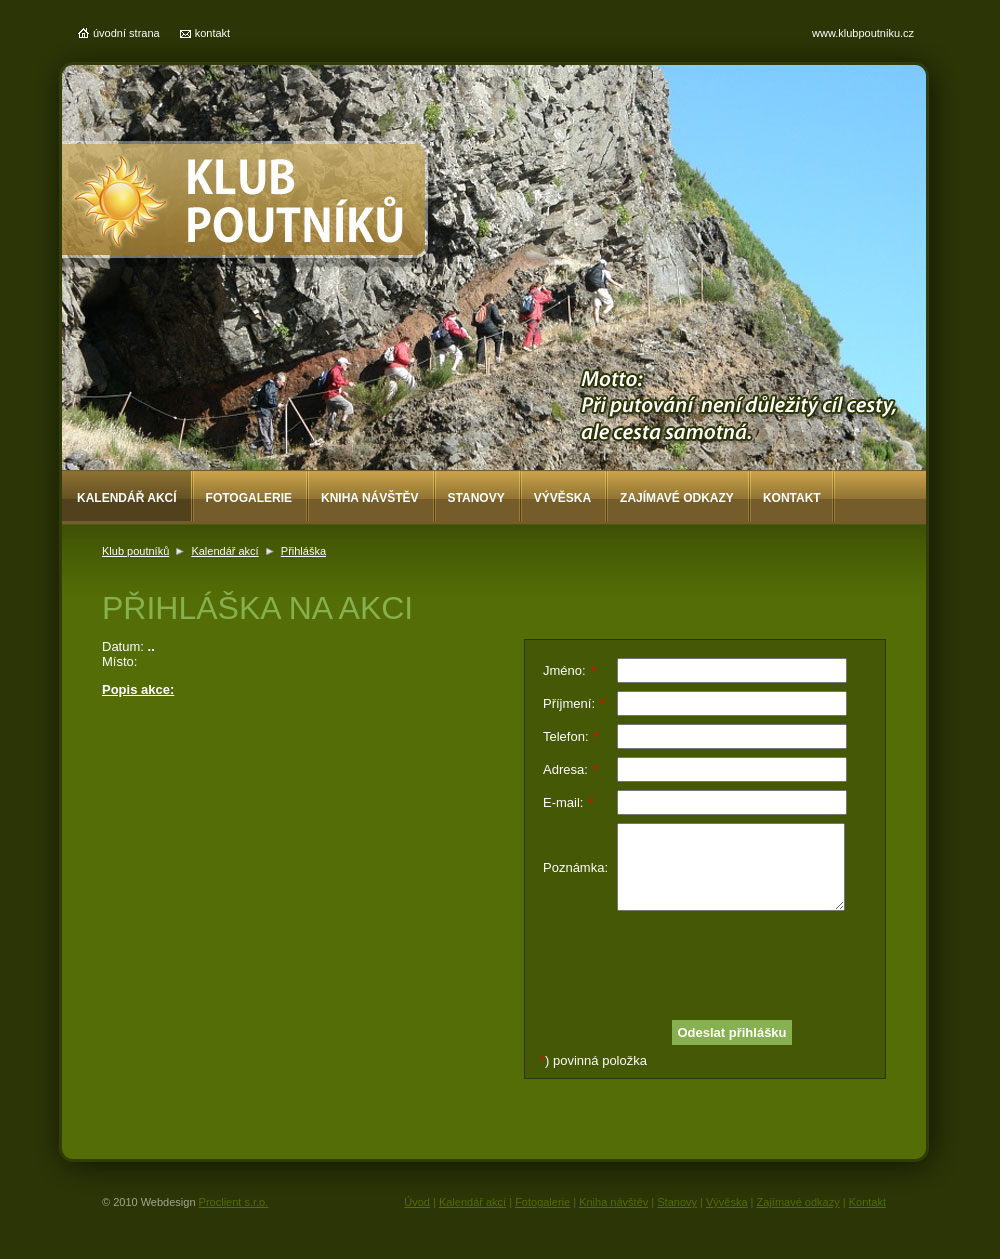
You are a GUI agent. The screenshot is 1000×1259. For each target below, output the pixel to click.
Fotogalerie (249, 498)
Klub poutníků (135, 551)
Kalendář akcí (127, 498)
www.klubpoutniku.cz (863, 33)
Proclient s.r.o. (234, 1202)
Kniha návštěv (370, 498)
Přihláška (303, 551)
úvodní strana (126, 33)
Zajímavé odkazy (677, 498)
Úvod (417, 1202)
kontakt (212, 33)
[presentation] (695, 958)
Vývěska (562, 498)
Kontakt (792, 498)
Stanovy (476, 498)
